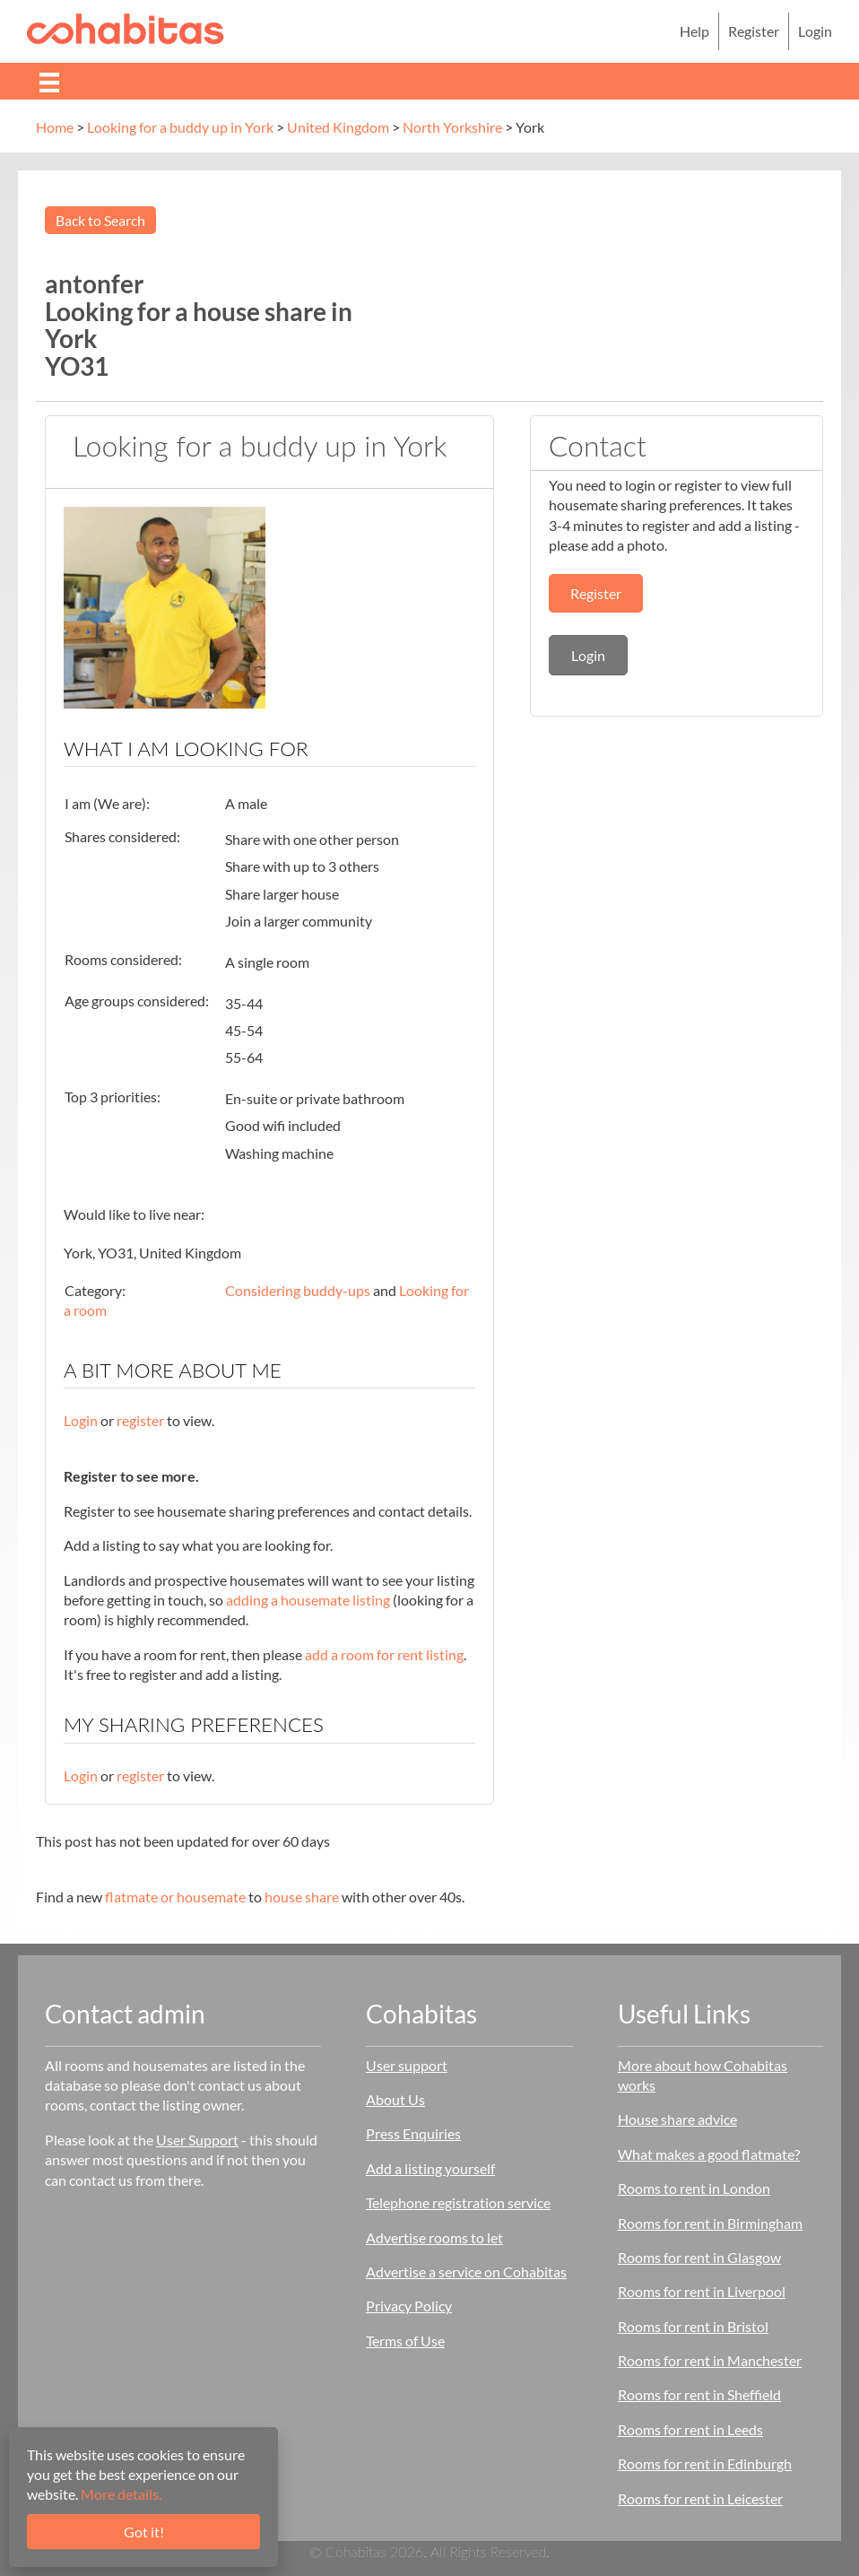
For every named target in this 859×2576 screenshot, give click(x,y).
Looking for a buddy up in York (180, 126)
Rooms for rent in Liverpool (701, 2291)
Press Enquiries (413, 2133)
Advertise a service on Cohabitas (466, 2271)
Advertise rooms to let (434, 2237)
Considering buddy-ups (297, 1290)
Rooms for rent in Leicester (700, 2498)
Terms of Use (405, 2340)
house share (302, 1896)
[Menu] (49, 81)
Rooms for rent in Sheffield (699, 2394)
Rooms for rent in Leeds (690, 2429)
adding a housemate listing (308, 1599)
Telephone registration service (458, 2202)
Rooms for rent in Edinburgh (705, 2463)
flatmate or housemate (175, 1896)
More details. (121, 2493)
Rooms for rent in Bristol (693, 2326)
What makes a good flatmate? (709, 2154)
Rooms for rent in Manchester (710, 2360)
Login (815, 30)
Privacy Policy (409, 2305)
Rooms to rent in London (694, 2188)
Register (753, 30)
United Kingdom (338, 126)
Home (55, 126)
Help (694, 30)
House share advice (677, 2119)
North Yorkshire (452, 126)
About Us (395, 2099)
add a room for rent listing (384, 1654)
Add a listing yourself (430, 2168)
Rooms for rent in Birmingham (710, 2223)
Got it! (144, 2531)
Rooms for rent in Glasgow (699, 2257)
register (140, 1420)
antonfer (94, 283)
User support (406, 2065)
